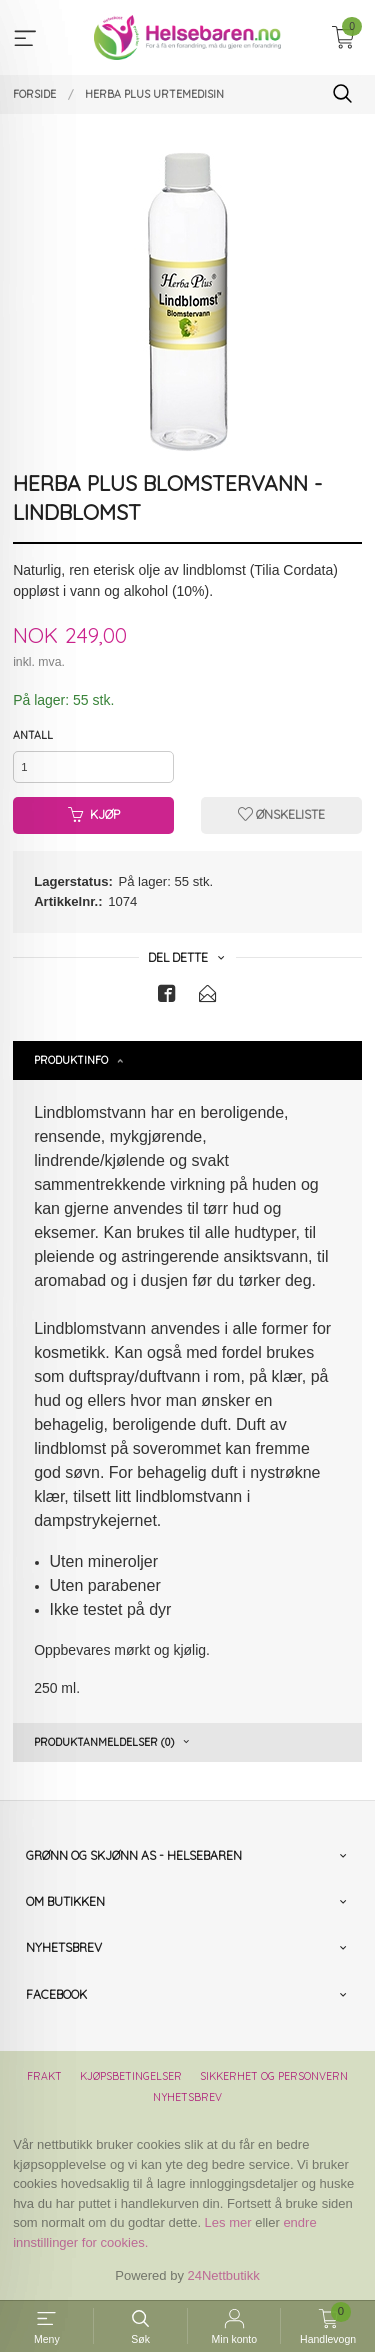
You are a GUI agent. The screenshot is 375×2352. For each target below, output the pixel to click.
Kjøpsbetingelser (131, 2076)
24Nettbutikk (224, 2275)
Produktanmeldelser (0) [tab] (104, 1742)
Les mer (228, 2222)
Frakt (44, 2076)
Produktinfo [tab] (71, 1060)
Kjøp (94, 814)
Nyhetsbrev (187, 2097)
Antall (33, 735)
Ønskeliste (281, 814)
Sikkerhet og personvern (274, 2076)
